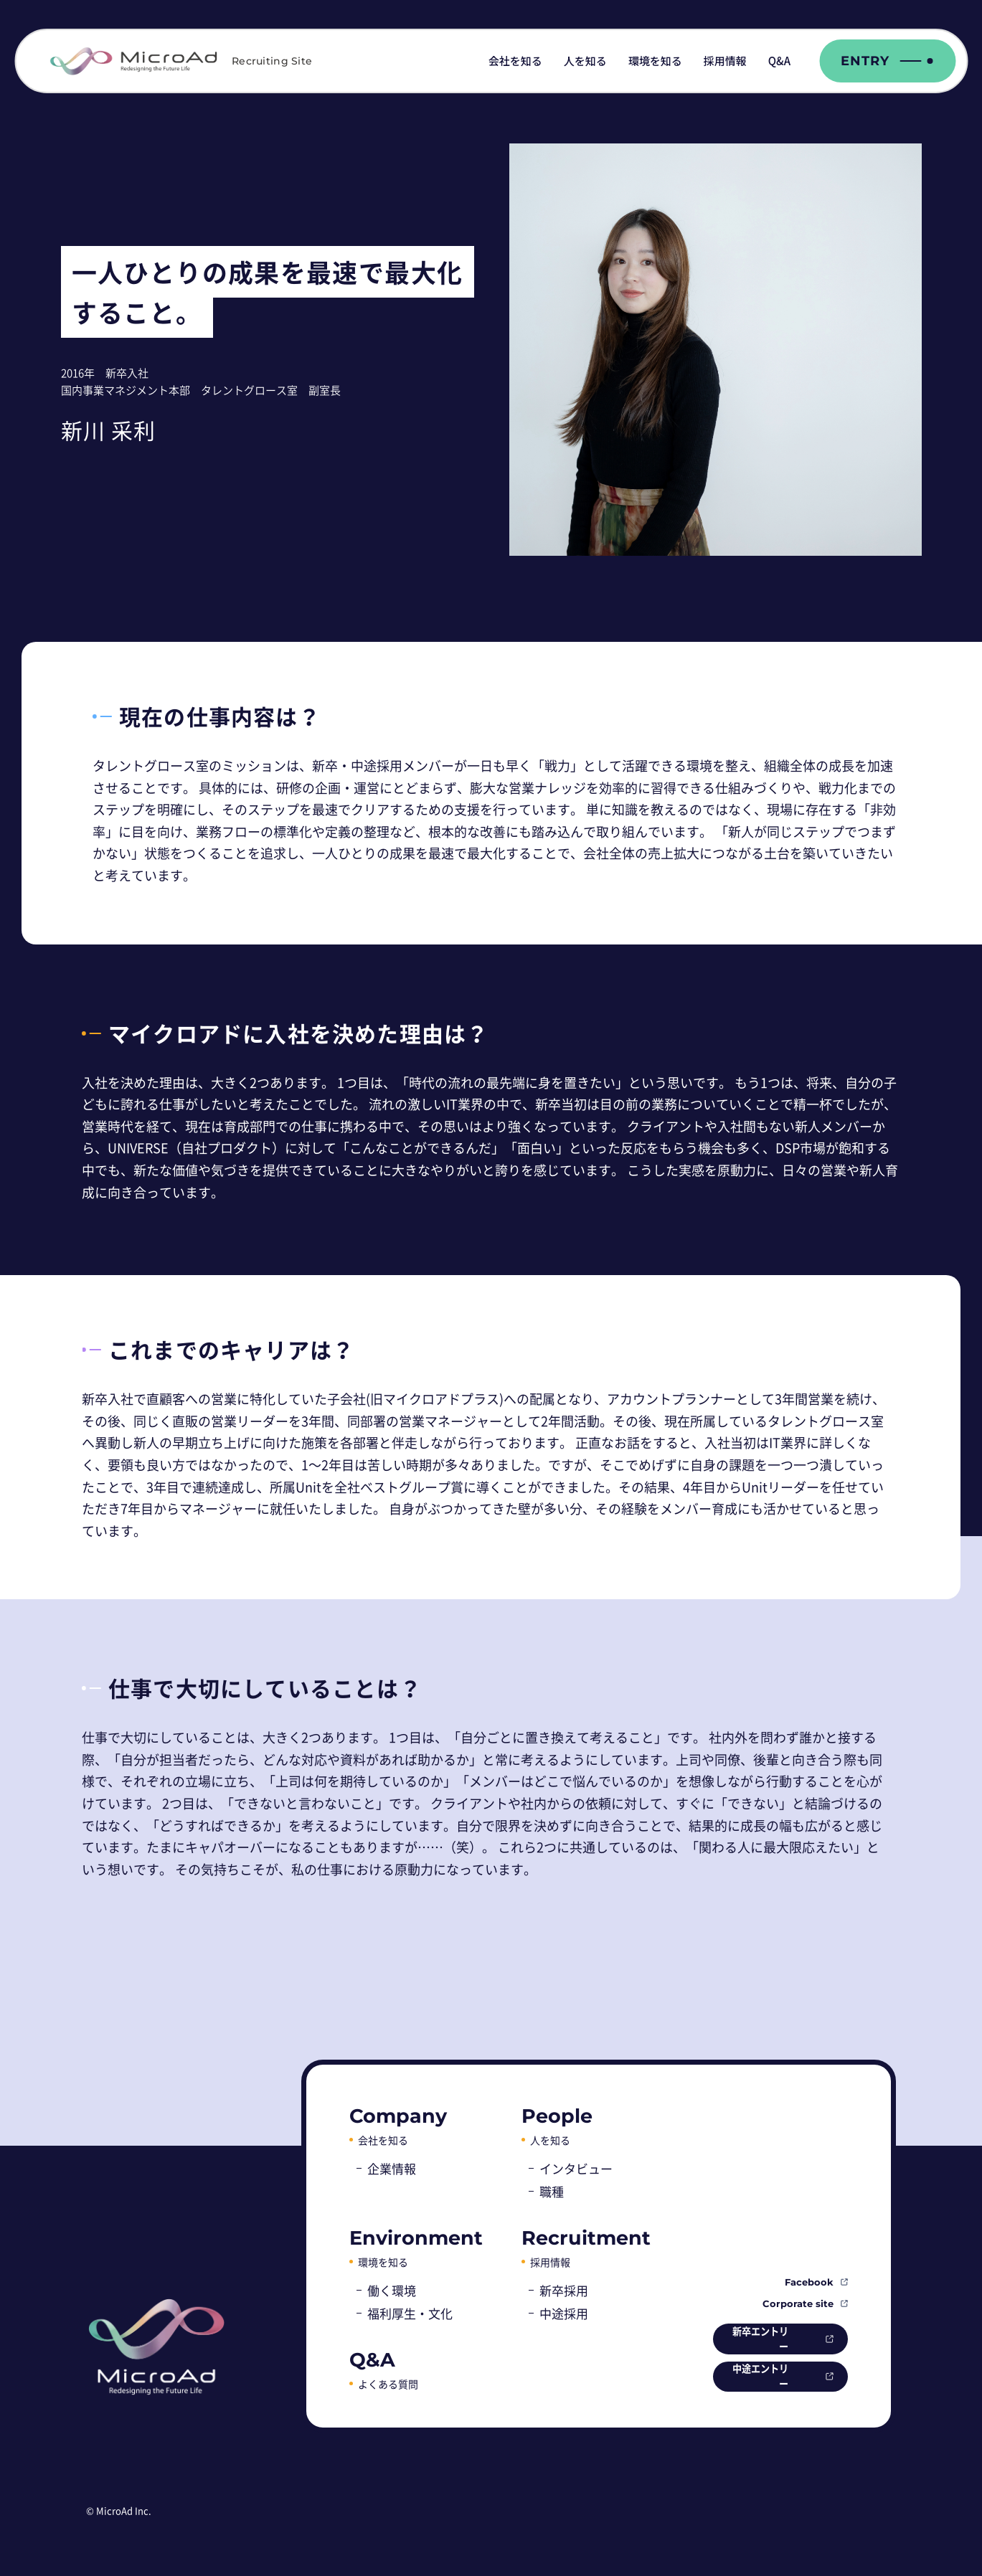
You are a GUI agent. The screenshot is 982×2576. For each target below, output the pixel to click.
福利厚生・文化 (410, 2313)
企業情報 (391, 2168)
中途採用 (563, 2313)
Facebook (809, 2279)
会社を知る (515, 60)
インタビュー (576, 2168)
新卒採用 (563, 2290)
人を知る (585, 60)
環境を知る (655, 60)
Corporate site (798, 2300)
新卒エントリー (749, 2337)
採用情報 (725, 60)
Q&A (779, 60)
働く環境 (391, 2290)
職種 (551, 2191)
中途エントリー (749, 2376)
